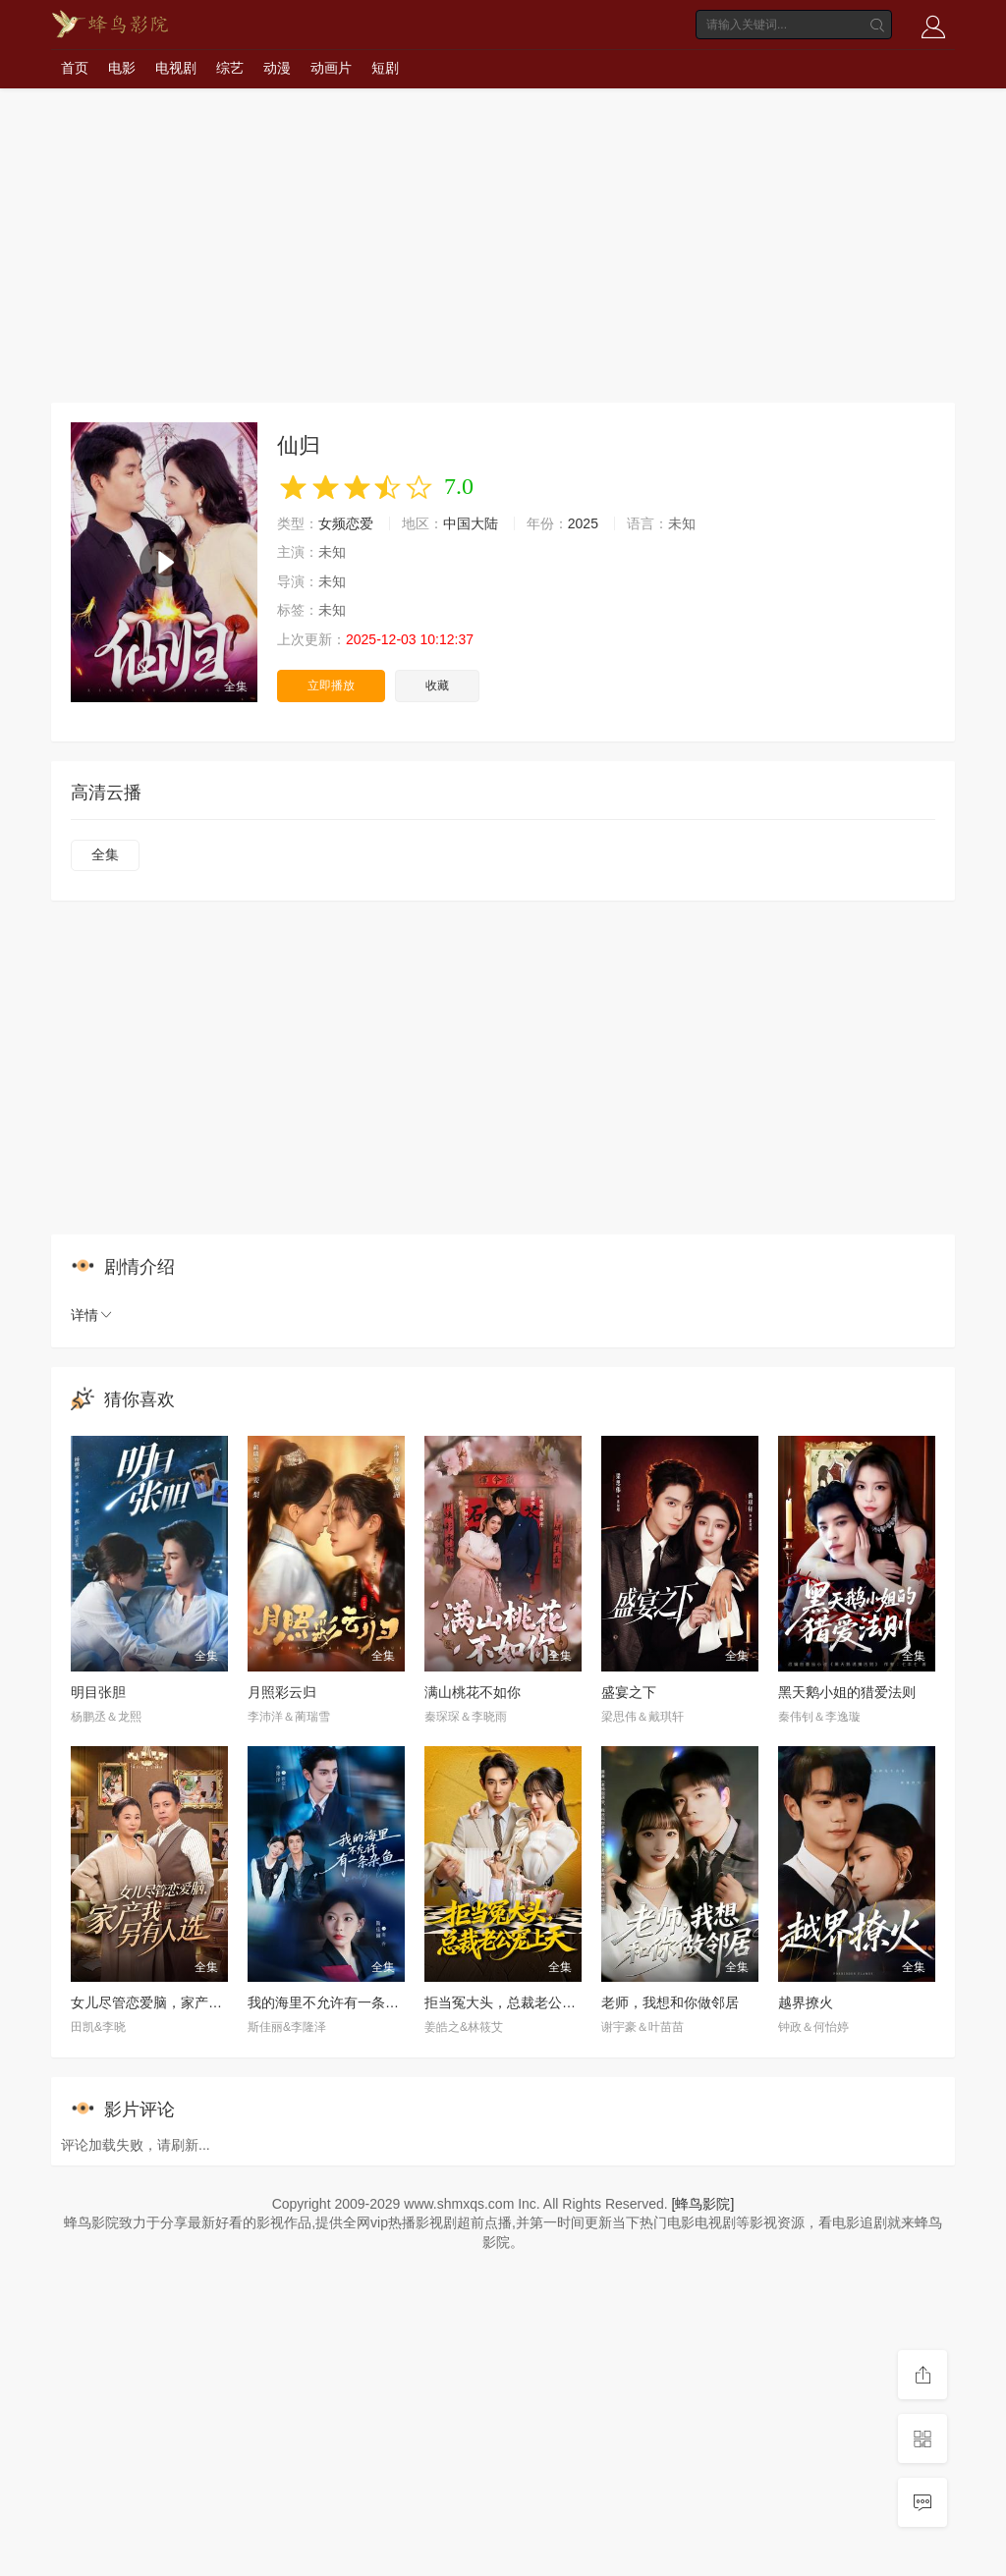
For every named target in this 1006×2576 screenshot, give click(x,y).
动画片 (331, 68)
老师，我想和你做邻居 (670, 2002)
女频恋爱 (345, 523)
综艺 (230, 68)
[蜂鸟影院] (703, 2204)
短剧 (385, 68)
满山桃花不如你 (472, 1692)
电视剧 (175, 68)
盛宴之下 (628, 1692)
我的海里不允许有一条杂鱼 (330, 2002)
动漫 (277, 68)
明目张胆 (98, 1692)
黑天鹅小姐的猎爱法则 (847, 1692)
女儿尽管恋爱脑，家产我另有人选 (174, 2002)
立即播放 (331, 685)
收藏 (437, 685)
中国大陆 (470, 523)
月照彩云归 (282, 1692)
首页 (74, 68)
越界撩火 (805, 2002)
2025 (583, 523)
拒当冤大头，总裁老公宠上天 (513, 2002)
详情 (92, 1315)
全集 (105, 854)
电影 (122, 68)
